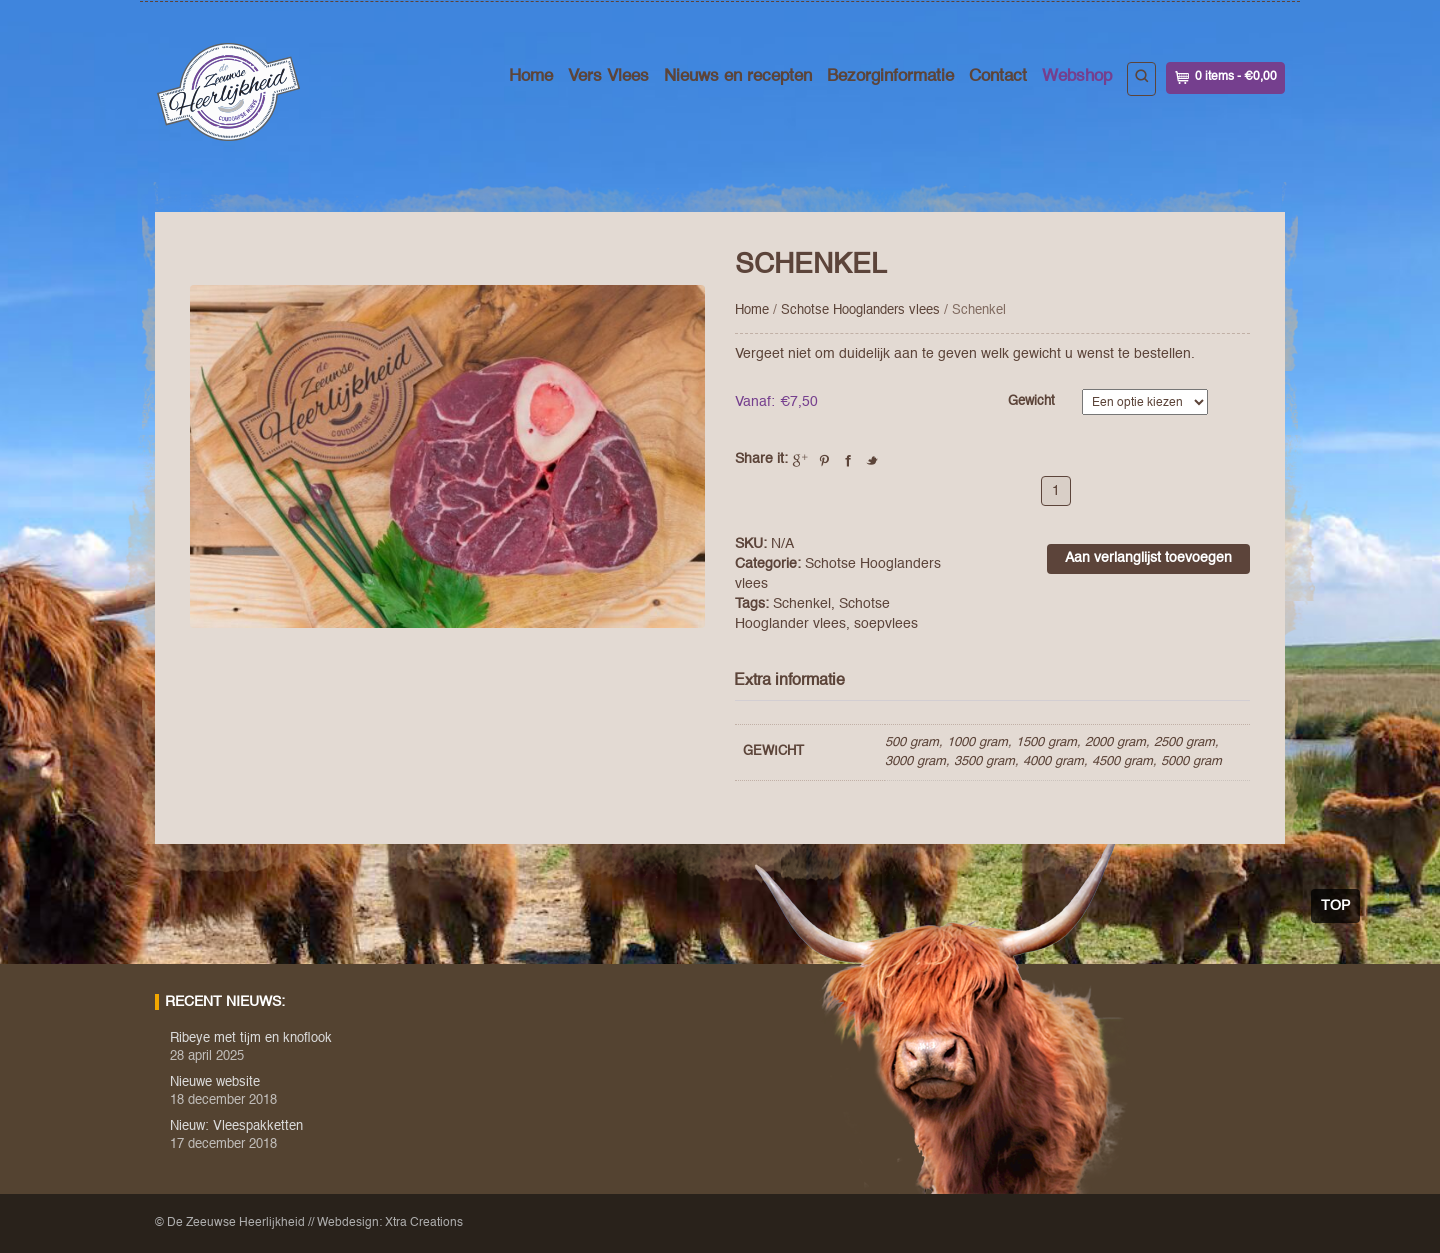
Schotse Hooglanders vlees (860, 310)
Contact (998, 76)
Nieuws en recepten (738, 76)
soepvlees (886, 624)
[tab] (797, 681)
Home (531, 76)
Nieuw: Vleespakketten (236, 1126)
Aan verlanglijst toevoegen (1148, 558)
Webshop (1077, 76)
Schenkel (802, 604)
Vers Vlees (608, 76)
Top (1335, 906)
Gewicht (1031, 401)
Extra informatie (789, 681)
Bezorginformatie (890, 76)
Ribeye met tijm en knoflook (251, 1038)
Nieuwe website (215, 1082)
